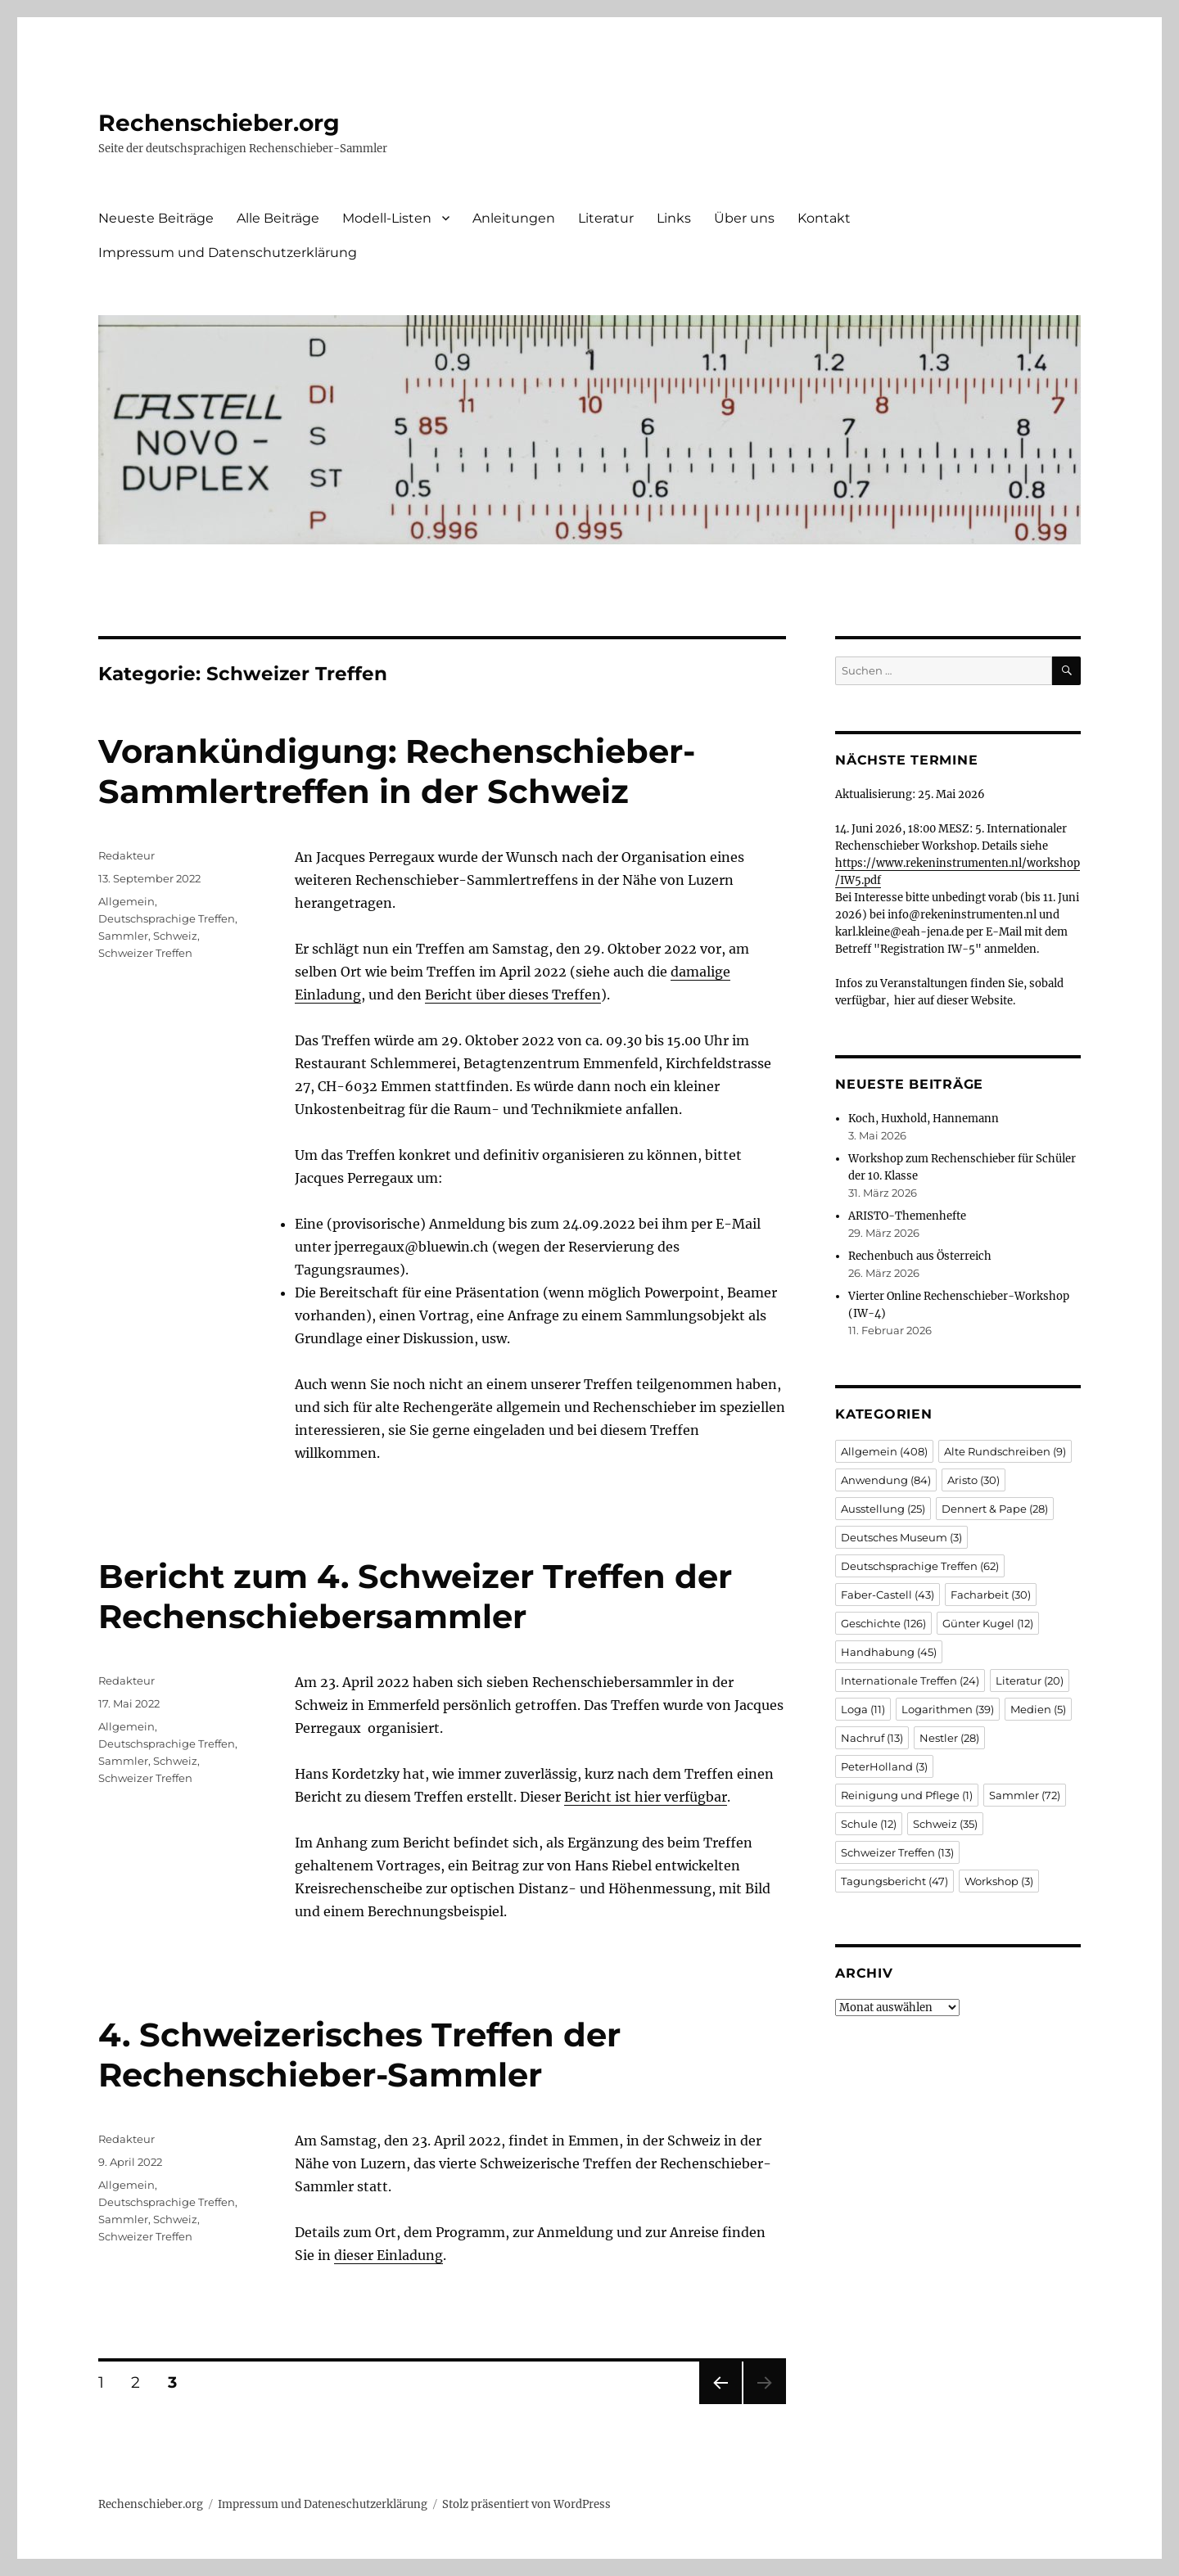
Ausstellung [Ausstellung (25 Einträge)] (883, 1508)
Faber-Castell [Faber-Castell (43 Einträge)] (887, 1594)
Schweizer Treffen (145, 952)
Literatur (606, 218)
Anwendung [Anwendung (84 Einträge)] (886, 1480)
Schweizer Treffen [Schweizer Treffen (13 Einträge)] (897, 1852)
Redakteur (126, 855)
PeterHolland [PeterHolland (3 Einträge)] (884, 1766)
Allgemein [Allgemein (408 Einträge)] (884, 1451)
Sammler (123, 935)
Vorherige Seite (719, 2403)
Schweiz (175, 935)
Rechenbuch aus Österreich (920, 1256)
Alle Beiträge (278, 218)
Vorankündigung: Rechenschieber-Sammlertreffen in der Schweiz (396, 771)
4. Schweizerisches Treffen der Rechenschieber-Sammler (359, 2054)
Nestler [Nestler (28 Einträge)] (949, 1737)
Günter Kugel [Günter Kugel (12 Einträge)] (987, 1623)
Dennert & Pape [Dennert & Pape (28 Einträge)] (995, 1508)
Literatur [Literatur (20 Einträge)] (1030, 1680)
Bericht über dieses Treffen (513, 994)
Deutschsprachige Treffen (166, 918)
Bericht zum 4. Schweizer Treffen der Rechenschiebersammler (415, 1596)
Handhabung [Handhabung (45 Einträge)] (889, 1651)
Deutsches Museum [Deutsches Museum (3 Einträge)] (901, 1537)
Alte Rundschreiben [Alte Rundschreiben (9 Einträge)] (1005, 1451)
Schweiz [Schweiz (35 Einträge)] (945, 1823)
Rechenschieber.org (219, 123)
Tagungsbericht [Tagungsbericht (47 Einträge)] (894, 1881)
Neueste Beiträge (156, 218)
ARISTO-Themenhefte (907, 1216)
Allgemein (126, 901)
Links (674, 218)
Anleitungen (513, 218)
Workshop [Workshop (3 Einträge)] (998, 1881)
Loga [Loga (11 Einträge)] (863, 1709)
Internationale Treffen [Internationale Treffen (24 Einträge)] (910, 1680)
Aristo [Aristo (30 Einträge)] (973, 1480)
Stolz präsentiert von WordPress (526, 2504)
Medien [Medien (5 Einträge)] (1038, 1709)
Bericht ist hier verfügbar (645, 1797)
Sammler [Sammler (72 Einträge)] (1024, 1795)
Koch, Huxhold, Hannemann (923, 1119)
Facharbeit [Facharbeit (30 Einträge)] (991, 1594)
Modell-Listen (386, 218)
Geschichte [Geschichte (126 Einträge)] (883, 1623)
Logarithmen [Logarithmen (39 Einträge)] (947, 1709)
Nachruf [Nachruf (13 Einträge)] (872, 1737)
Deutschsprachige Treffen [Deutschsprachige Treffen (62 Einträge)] (920, 1565)
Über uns (744, 218)
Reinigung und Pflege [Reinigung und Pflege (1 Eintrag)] (907, 1795)
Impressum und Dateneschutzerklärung (322, 2504)
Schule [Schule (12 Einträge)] (869, 1823)
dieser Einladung (388, 2255)
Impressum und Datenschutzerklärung (227, 252)
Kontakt (824, 218)
